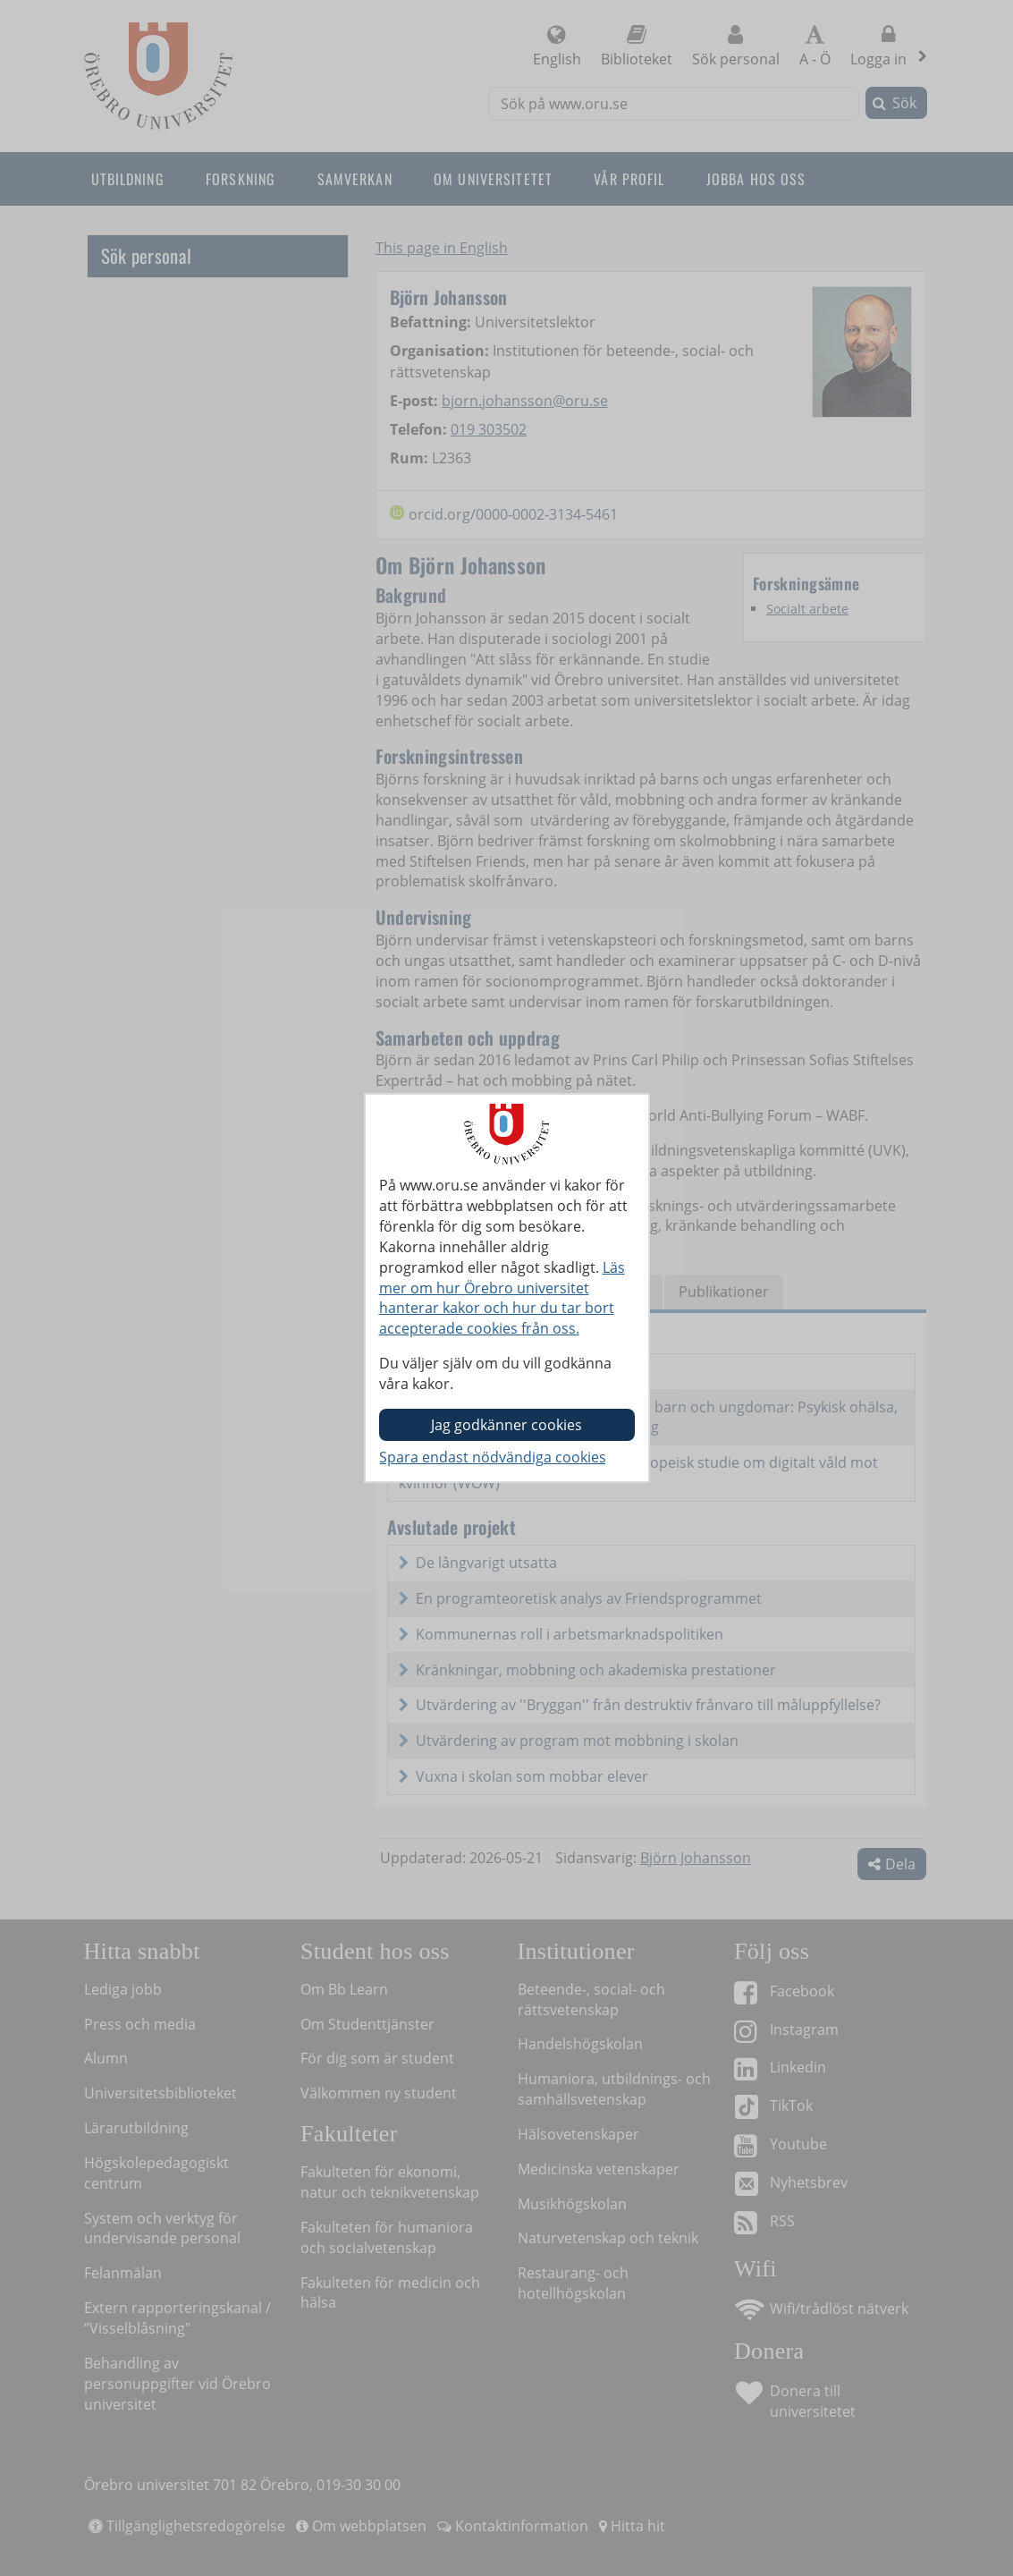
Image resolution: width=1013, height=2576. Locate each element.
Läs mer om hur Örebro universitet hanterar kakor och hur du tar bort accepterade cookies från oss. (502, 1298)
